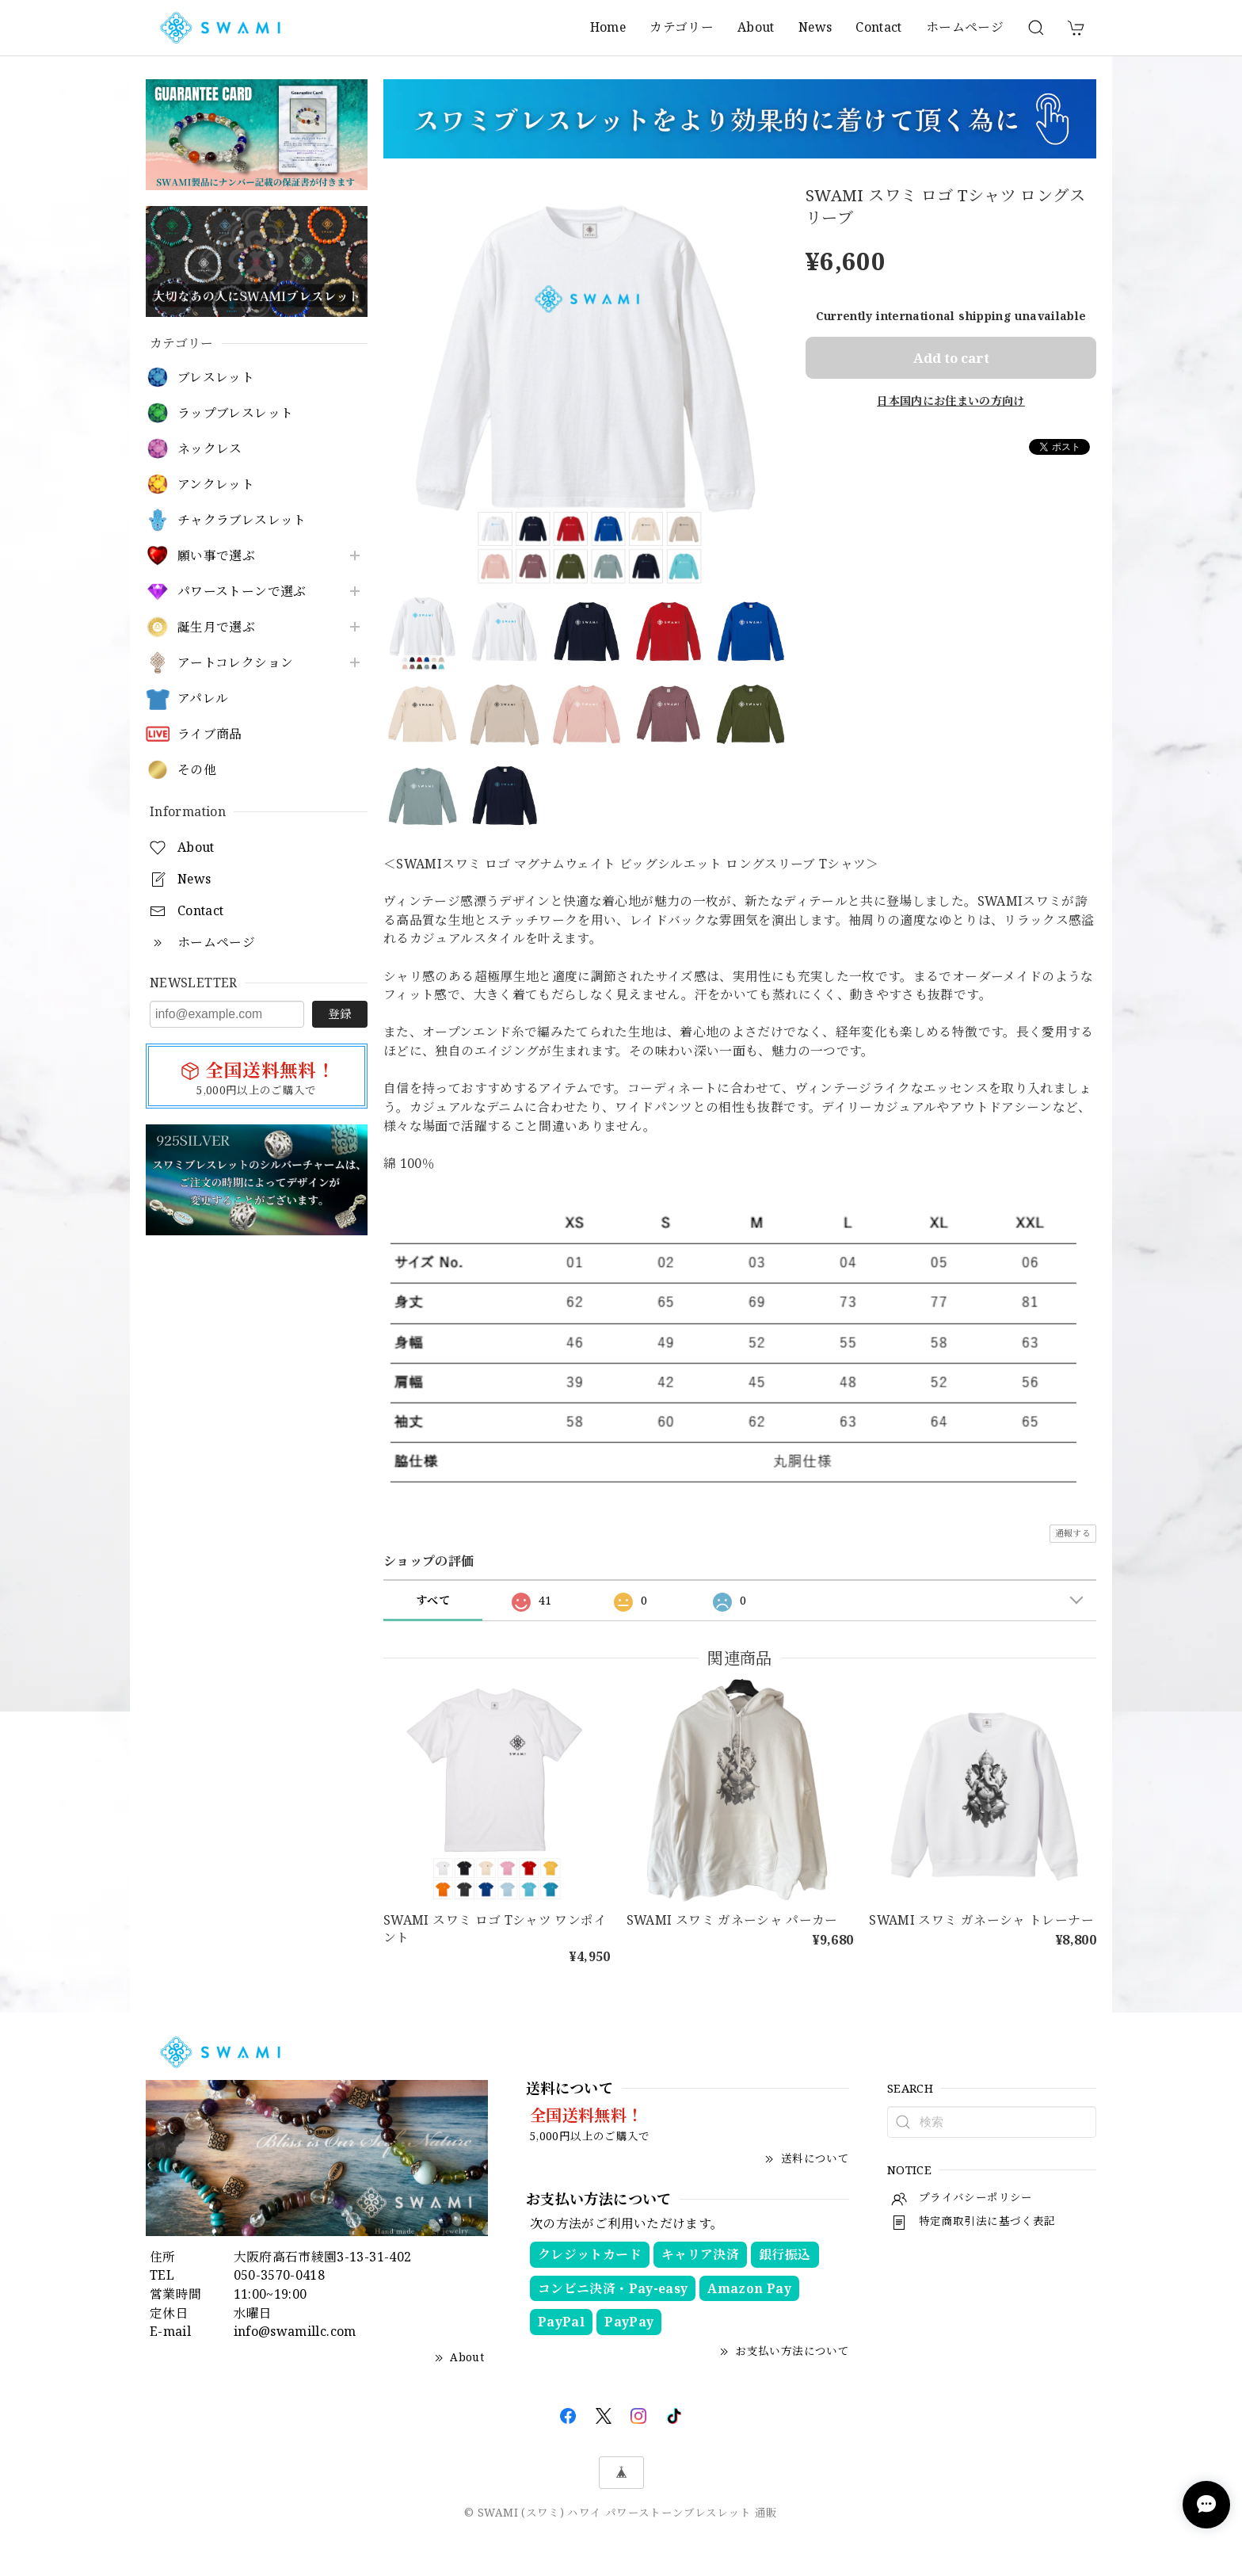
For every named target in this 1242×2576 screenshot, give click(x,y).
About (756, 27)
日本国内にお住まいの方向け (951, 400)
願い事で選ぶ (216, 555)
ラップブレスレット (235, 413)
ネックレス (209, 448)
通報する (1073, 1533)
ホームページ (965, 27)
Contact (878, 27)
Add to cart (951, 358)
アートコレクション (235, 662)
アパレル (202, 698)
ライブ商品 (209, 734)
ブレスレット (215, 377)
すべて (433, 1600)
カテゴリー (682, 27)
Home (608, 27)
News (815, 27)
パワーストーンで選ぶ (242, 591)
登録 (340, 1013)
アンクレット (215, 484)
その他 (196, 769)
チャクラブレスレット (242, 520)
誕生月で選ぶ (216, 627)
